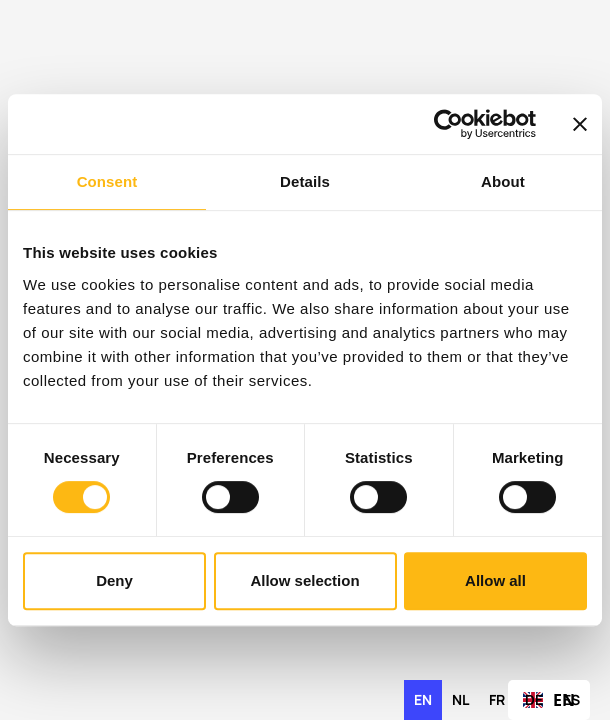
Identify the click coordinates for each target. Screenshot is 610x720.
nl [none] (460, 699)
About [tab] (503, 181)
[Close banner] (580, 124)
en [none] (423, 699)
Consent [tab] (107, 181)
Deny (114, 580)
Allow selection (304, 580)
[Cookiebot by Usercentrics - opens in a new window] (448, 124)
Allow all (495, 580)
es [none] (571, 699)
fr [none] (497, 699)
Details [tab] (305, 181)
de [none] (534, 699)
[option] (460, 700)
